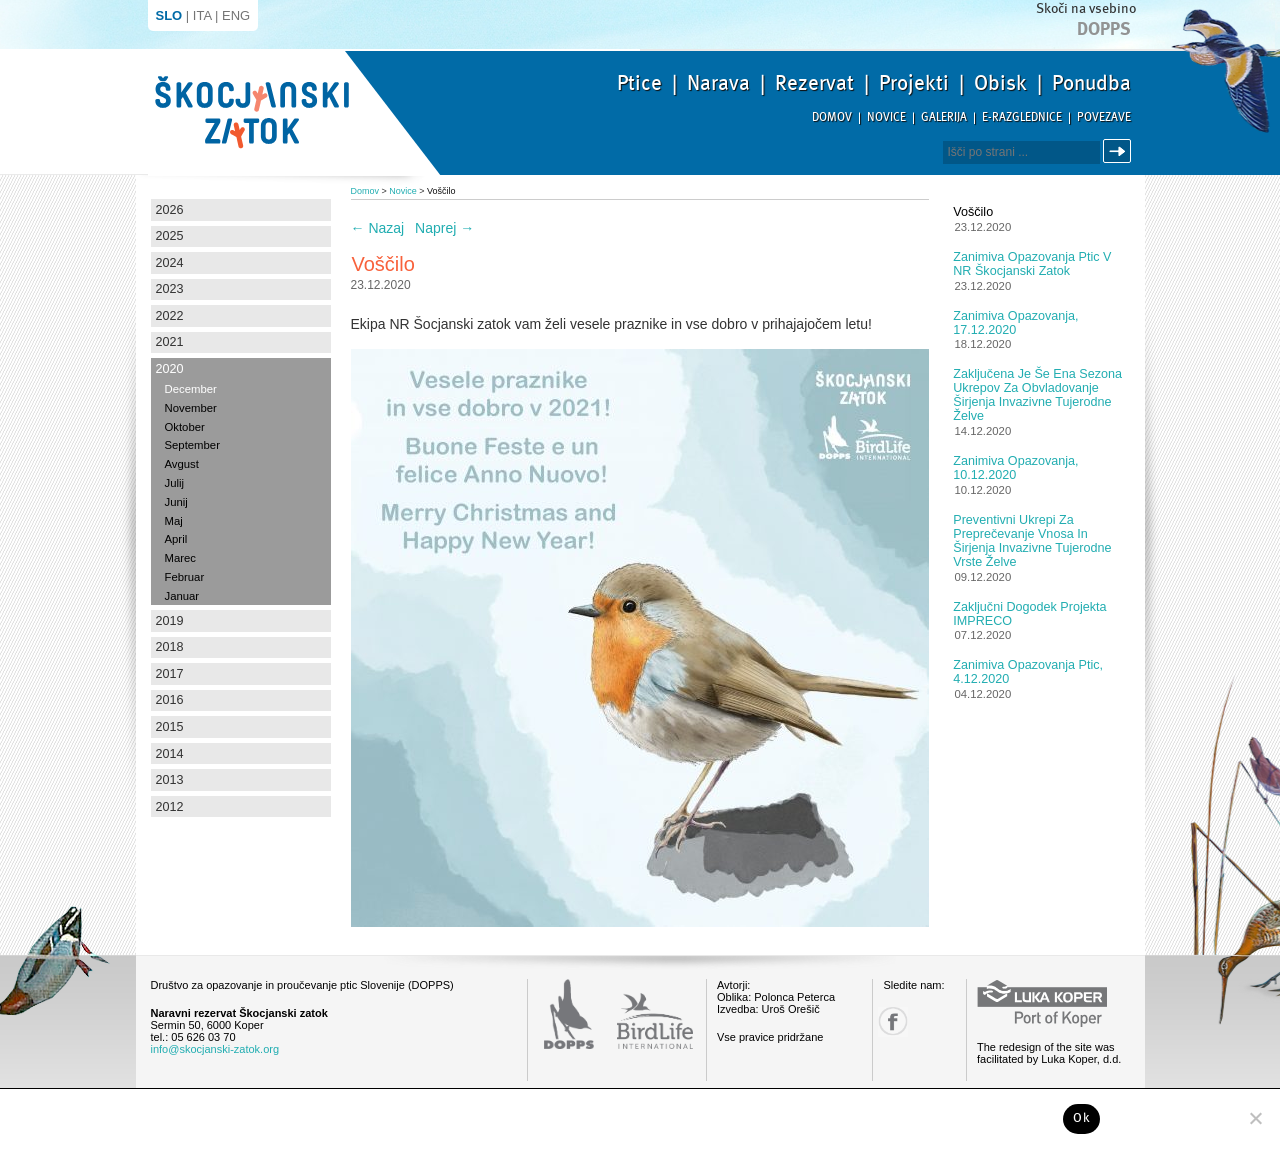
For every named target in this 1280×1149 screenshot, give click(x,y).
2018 (170, 647)
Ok (1081, 1118)
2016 (170, 700)
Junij (176, 502)
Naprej (444, 228)
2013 (170, 780)
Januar (182, 596)
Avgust (182, 464)
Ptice (639, 83)
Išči (1120, 151)
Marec (180, 558)
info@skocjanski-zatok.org (215, 1049)
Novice (886, 117)
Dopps (1104, 29)
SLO (169, 15)
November (191, 408)
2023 (170, 289)
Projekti (914, 83)
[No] (1255, 1118)
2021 (170, 342)
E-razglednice (1022, 117)
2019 (170, 621)
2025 (170, 236)
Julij (175, 483)
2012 (170, 807)
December (191, 389)
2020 (170, 369)
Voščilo (973, 212)
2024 (170, 263)
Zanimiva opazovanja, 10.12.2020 (1015, 468)
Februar (185, 577)
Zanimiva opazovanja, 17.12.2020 (1015, 323)
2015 (170, 727)
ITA (202, 15)
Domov (832, 117)
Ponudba (1091, 83)
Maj (174, 521)
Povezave (1104, 117)
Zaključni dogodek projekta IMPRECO (1029, 614)
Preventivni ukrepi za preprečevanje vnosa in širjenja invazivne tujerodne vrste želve (1032, 541)
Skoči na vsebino (1086, 8)
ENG (236, 15)
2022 (170, 316)
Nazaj (378, 228)
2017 (170, 674)
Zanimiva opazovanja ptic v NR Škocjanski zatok (1032, 264)
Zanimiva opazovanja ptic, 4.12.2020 (1028, 672)
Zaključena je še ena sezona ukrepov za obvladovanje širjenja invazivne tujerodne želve (1037, 395)
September (192, 445)
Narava (718, 83)
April (176, 539)
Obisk (1000, 83)
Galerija (944, 117)
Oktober (185, 427)
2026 (170, 210)
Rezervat (814, 83)
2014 (170, 754)
